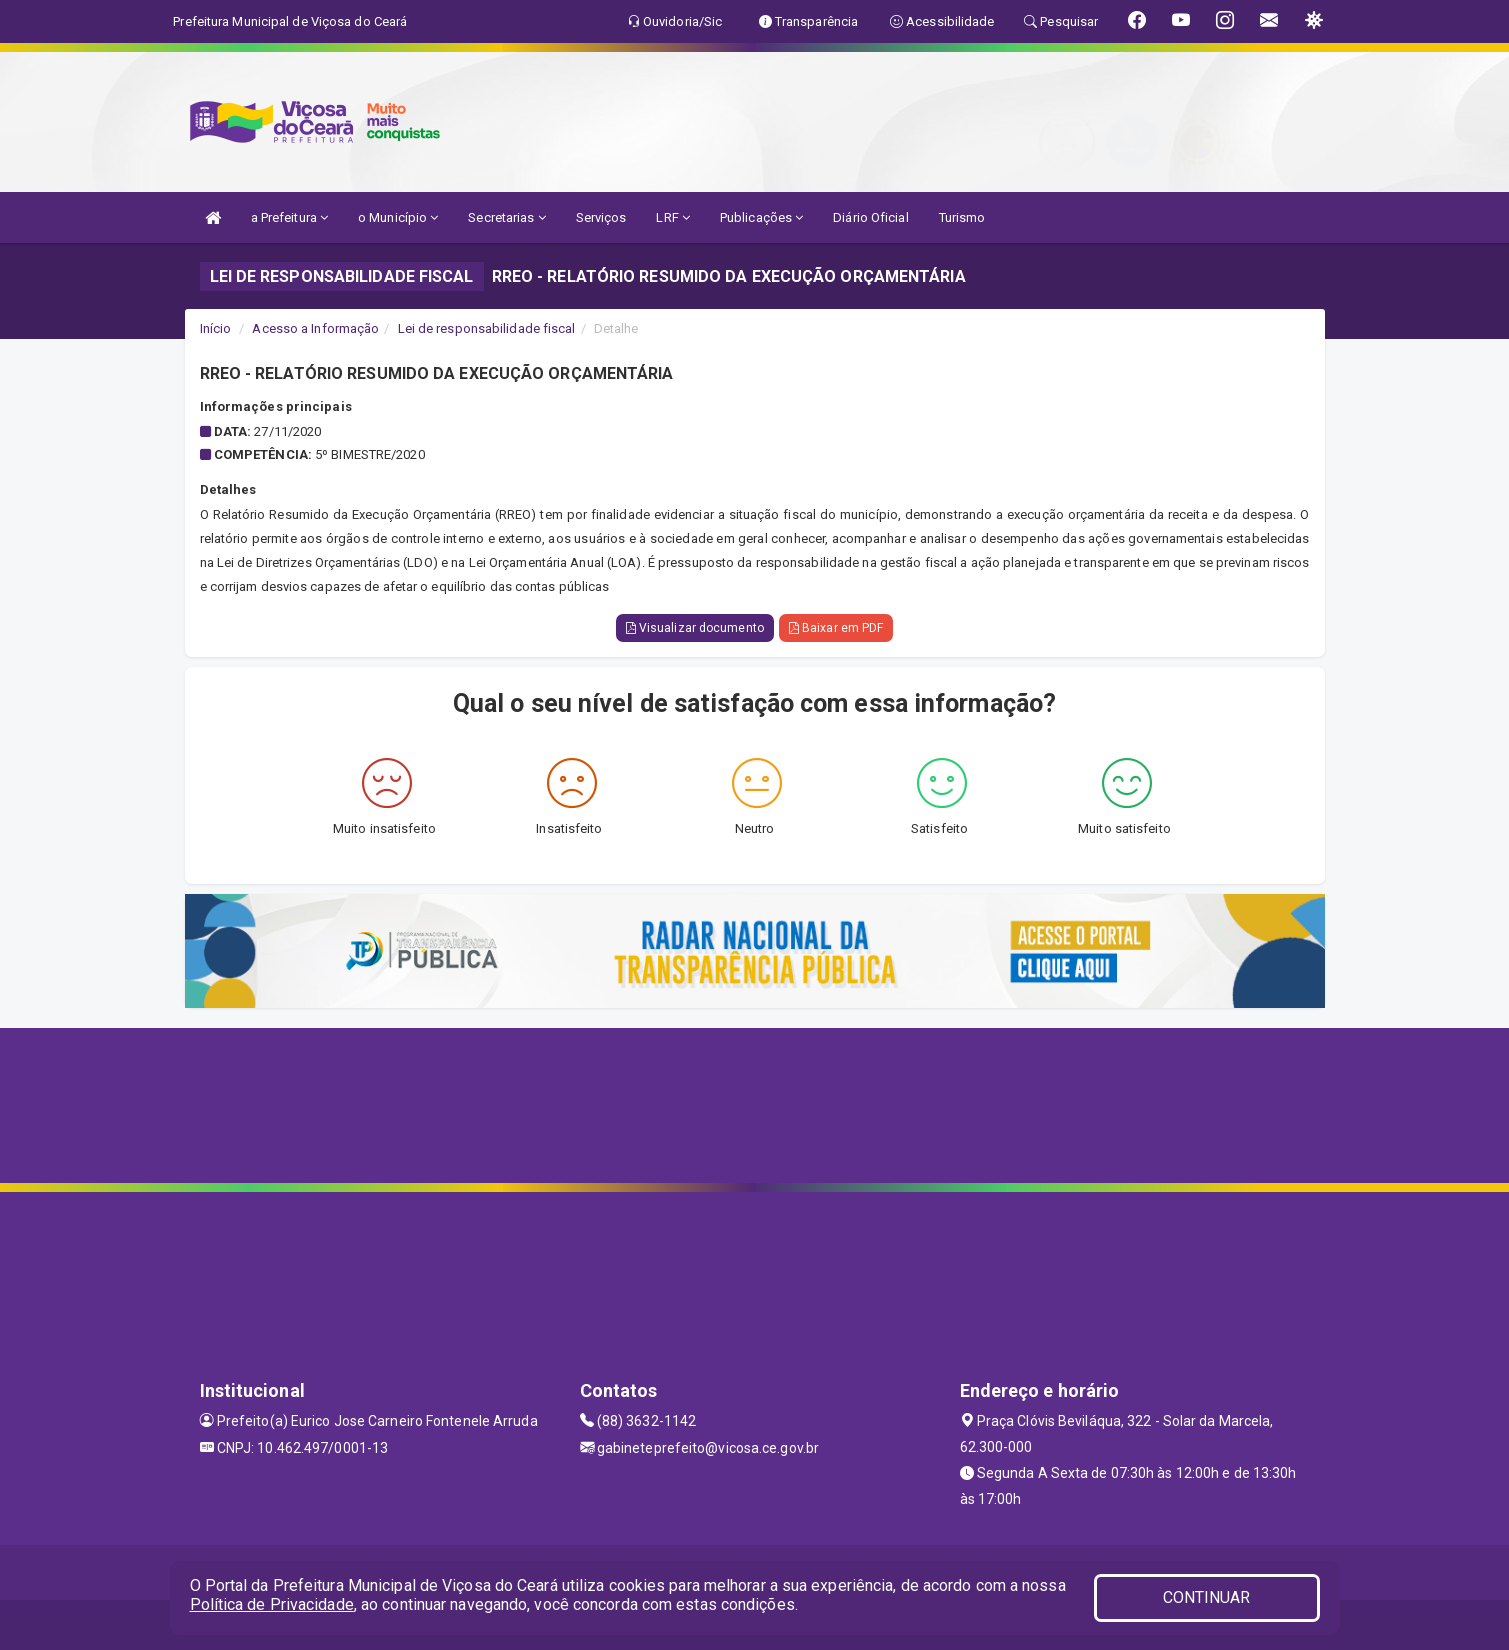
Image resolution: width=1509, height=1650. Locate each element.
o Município (398, 217)
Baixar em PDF (836, 628)
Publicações (761, 217)
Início (216, 328)
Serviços (601, 217)
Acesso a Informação (315, 328)
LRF (673, 217)
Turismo (962, 217)
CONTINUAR (1207, 1597)
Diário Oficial (870, 217)
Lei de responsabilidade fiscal (487, 328)
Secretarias (506, 217)
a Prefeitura (289, 217)
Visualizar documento (695, 628)
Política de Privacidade (272, 1604)
